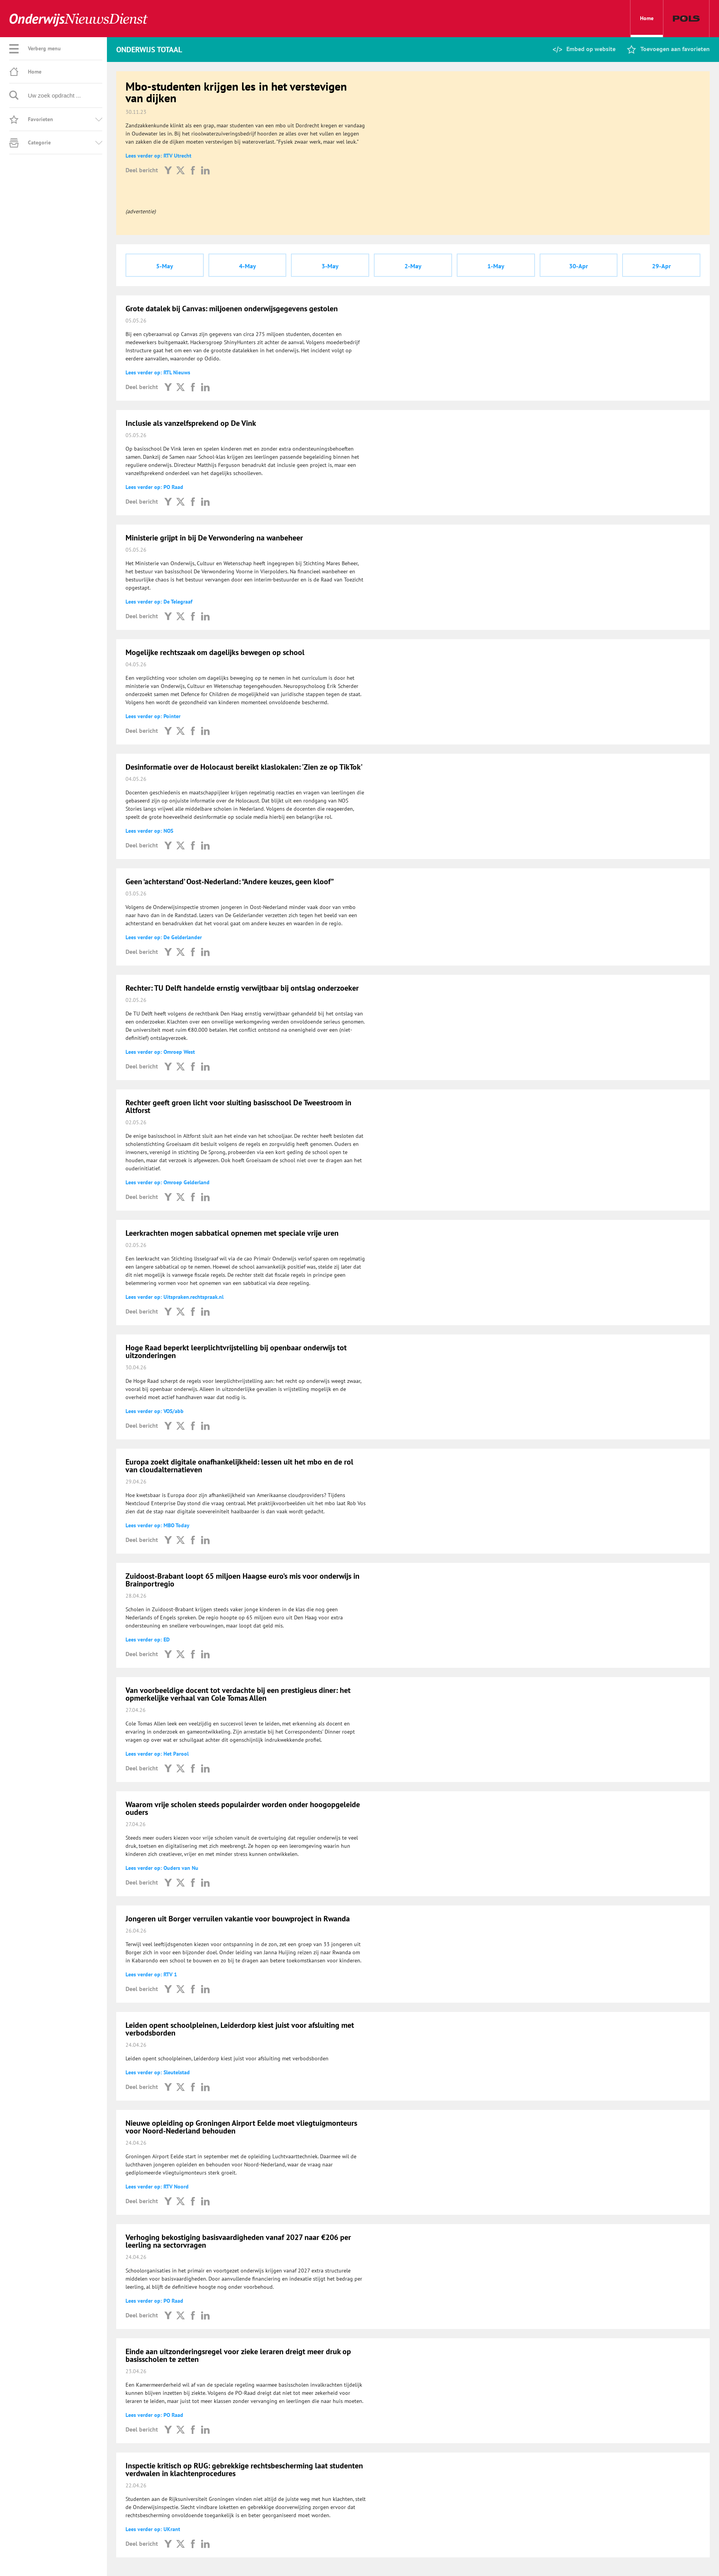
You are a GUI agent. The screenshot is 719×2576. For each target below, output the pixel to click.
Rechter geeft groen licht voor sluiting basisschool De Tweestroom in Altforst (238, 1106)
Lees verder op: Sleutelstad (158, 2072)
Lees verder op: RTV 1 (151, 1974)
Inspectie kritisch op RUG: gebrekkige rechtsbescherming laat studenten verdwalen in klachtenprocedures (244, 2469)
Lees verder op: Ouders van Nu (162, 1867)
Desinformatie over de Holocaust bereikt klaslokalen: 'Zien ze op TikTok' (244, 767)
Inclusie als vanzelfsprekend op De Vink (191, 423)
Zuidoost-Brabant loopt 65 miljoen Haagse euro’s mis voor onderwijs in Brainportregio (243, 1580)
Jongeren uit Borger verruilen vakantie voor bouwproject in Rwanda (238, 1919)
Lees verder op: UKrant (153, 2529)
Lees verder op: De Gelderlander (164, 937)
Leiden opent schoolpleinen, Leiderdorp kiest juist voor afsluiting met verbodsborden (240, 2029)
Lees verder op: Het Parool (157, 1753)
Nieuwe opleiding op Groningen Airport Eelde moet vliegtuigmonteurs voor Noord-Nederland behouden (241, 2127)
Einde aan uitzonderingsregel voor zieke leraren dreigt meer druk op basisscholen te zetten (238, 2355)
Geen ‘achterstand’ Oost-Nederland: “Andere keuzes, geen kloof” (230, 881)
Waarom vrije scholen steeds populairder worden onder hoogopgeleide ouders (243, 1808)
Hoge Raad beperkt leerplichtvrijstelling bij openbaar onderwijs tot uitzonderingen (236, 1351)
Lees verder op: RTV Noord (157, 2186)
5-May (164, 266)
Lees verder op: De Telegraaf (159, 601)
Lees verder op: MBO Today (157, 1525)
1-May (495, 266)
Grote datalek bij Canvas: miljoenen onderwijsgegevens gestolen (232, 309)
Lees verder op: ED (148, 1639)
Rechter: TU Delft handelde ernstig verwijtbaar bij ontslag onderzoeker (242, 988)
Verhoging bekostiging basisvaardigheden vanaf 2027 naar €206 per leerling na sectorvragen (238, 2241)
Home (647, 26)
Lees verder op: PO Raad (154, 487)
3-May (330, 266)
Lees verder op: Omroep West (160, 1051)
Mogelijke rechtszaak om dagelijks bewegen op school (215, 652)
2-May (412, 266)
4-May (247, 266)
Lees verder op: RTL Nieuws (158, 372)
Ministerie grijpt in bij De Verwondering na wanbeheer (214, 538)
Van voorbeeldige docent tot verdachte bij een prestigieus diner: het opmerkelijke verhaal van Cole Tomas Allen (238, 1694)
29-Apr (661, 266)
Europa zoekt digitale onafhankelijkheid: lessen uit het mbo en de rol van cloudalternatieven (239, 1466)
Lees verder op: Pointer (153, 716)
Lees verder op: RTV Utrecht (158, 155)
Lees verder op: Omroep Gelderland (168, 1182)
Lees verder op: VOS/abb (155, 1411)
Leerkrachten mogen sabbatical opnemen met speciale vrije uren (232, 1233)
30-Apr (578, 266)
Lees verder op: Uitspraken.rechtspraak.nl (175, 1296)
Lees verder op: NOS (149, 830)
